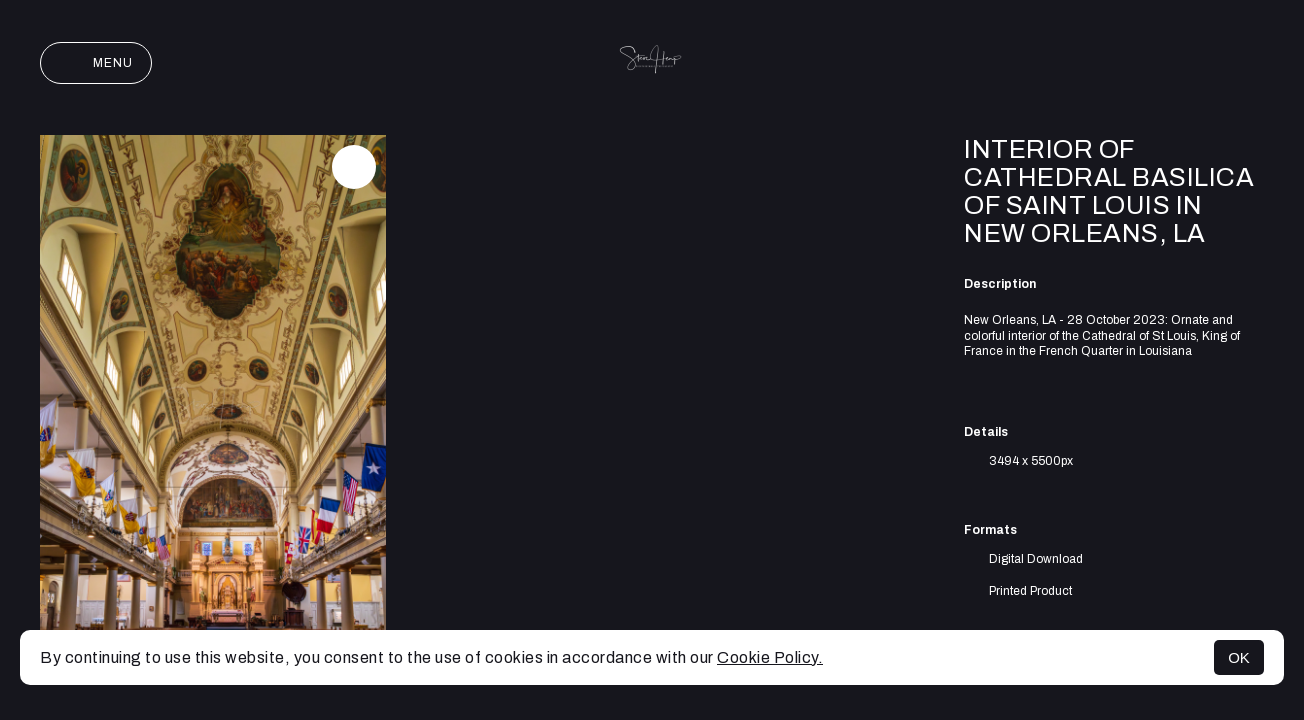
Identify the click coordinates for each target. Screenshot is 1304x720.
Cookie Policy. (770, 657)
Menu (96, 63)
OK (1239, 657)
